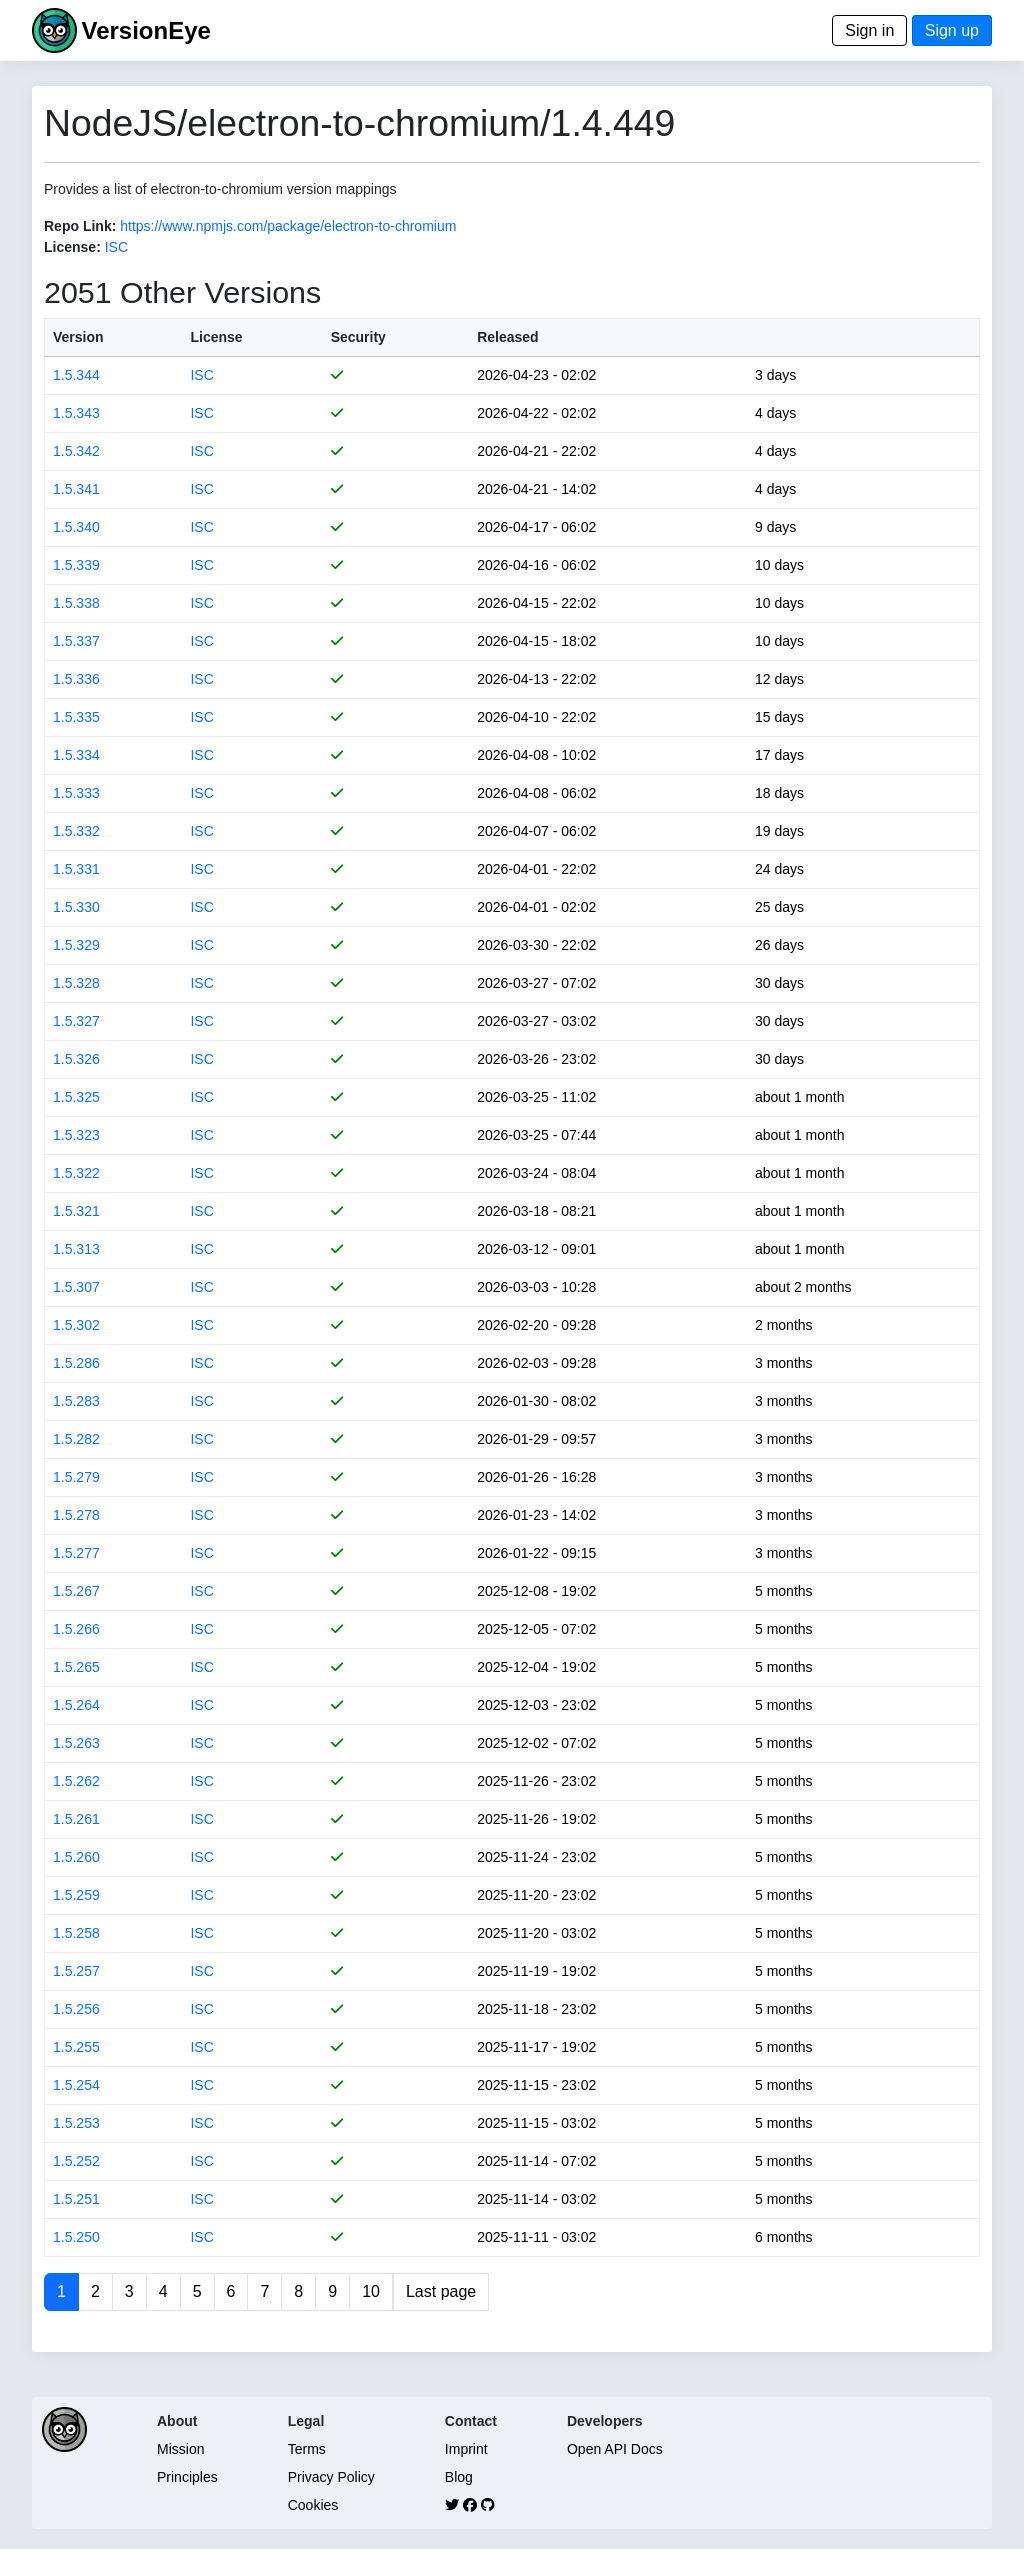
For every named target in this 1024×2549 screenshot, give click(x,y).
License (216, 337)
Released (507, 337)
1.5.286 (76, 1363)
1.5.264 (76, 1705)
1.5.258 (76, 1933)
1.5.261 (76, 1819)
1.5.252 (76, 2161)
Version (78, 337)
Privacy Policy (331, 2477)
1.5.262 (76, 1781)
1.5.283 (76, 1401)
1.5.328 (76, 983)
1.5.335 (76, 717)
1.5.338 (76, 603)
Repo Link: (80, 226)
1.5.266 (76, 1629)
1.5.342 (76, 451)
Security (358, 337)
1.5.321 (76, 1211)
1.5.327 (76, 1021)
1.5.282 (76, 1439)
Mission (180, 2449)
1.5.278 (76, 1515)
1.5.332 (76, 831)
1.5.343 (76, 413)
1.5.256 (76, 2009)
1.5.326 (76, 1059)
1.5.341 (76, 489)
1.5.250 (76, 2237)
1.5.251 (76, 2199)
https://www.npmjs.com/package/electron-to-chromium (288, 226)
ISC (116, 247)
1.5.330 (76, 907)
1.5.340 (76, 527)
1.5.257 (76, 1971)
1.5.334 (76, 755)
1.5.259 (76, 1895)
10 (371, 2291)
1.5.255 (76, 2047)
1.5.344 (76, 375)
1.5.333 (76, 793)
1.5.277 (76, 1553)
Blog (459, 2477)
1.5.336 (76, 679)
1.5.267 (76, 1591)
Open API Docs (615, 2449)
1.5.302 (76, 1325)
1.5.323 (76, 1135)
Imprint (466, 2449)
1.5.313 (76, 1249)
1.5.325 (76, 1097)
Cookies (313, 2505)
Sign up (952, 30)
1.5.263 (76, 1743)
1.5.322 (76, 1173)
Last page (441, 2291)
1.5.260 (76, 1857)
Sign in (869, 30)
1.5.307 (76, 1287)
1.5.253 (76, 2123)
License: (72, 247)
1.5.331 (76, 869)
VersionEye (145, 30)
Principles (187, 2477)
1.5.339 (76, 565)
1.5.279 (76, 1477)
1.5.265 (76, 1667)
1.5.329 (76, 945)
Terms (307, 2449)
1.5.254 (76, 2085)
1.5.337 (76, 641)
